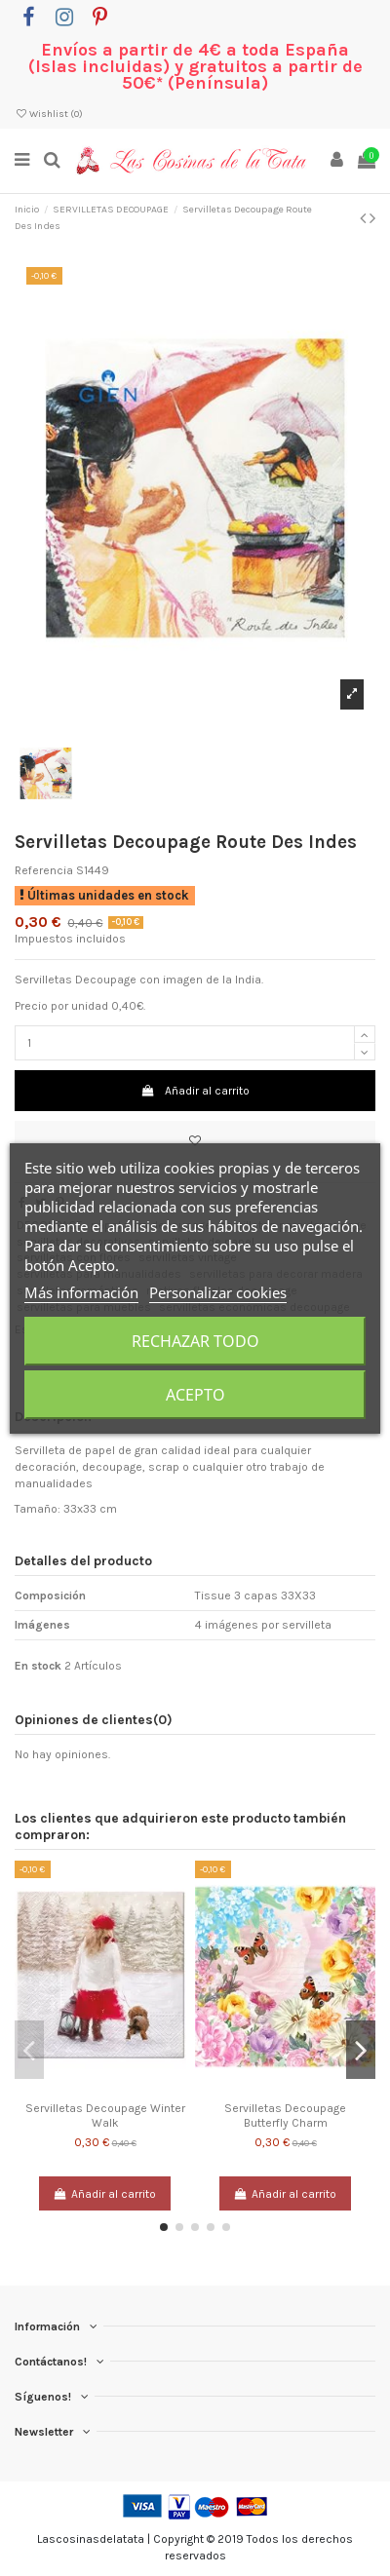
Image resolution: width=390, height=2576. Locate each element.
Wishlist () (49, 114)
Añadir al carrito (194, 1090)
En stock (38, 1665)
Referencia (44, 870)
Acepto (195, 1394)
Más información (81, 1292)
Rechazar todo (195, 1341)
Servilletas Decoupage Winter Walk (105, 2115)
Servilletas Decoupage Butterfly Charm (285, 2115)
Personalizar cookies (218, 1292)
